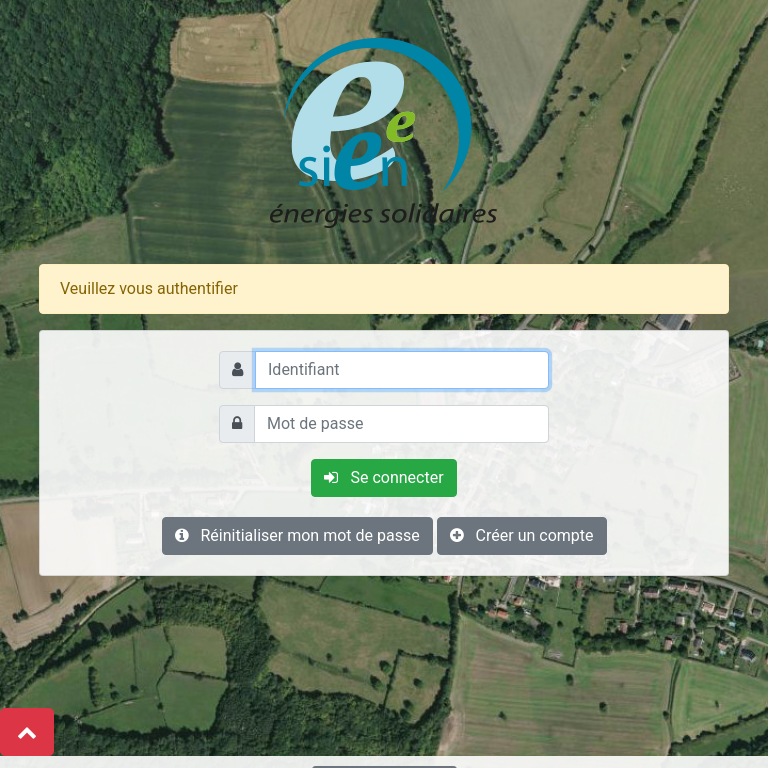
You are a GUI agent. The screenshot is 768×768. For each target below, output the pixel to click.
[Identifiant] (402, 370)
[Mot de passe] (401, 424)
